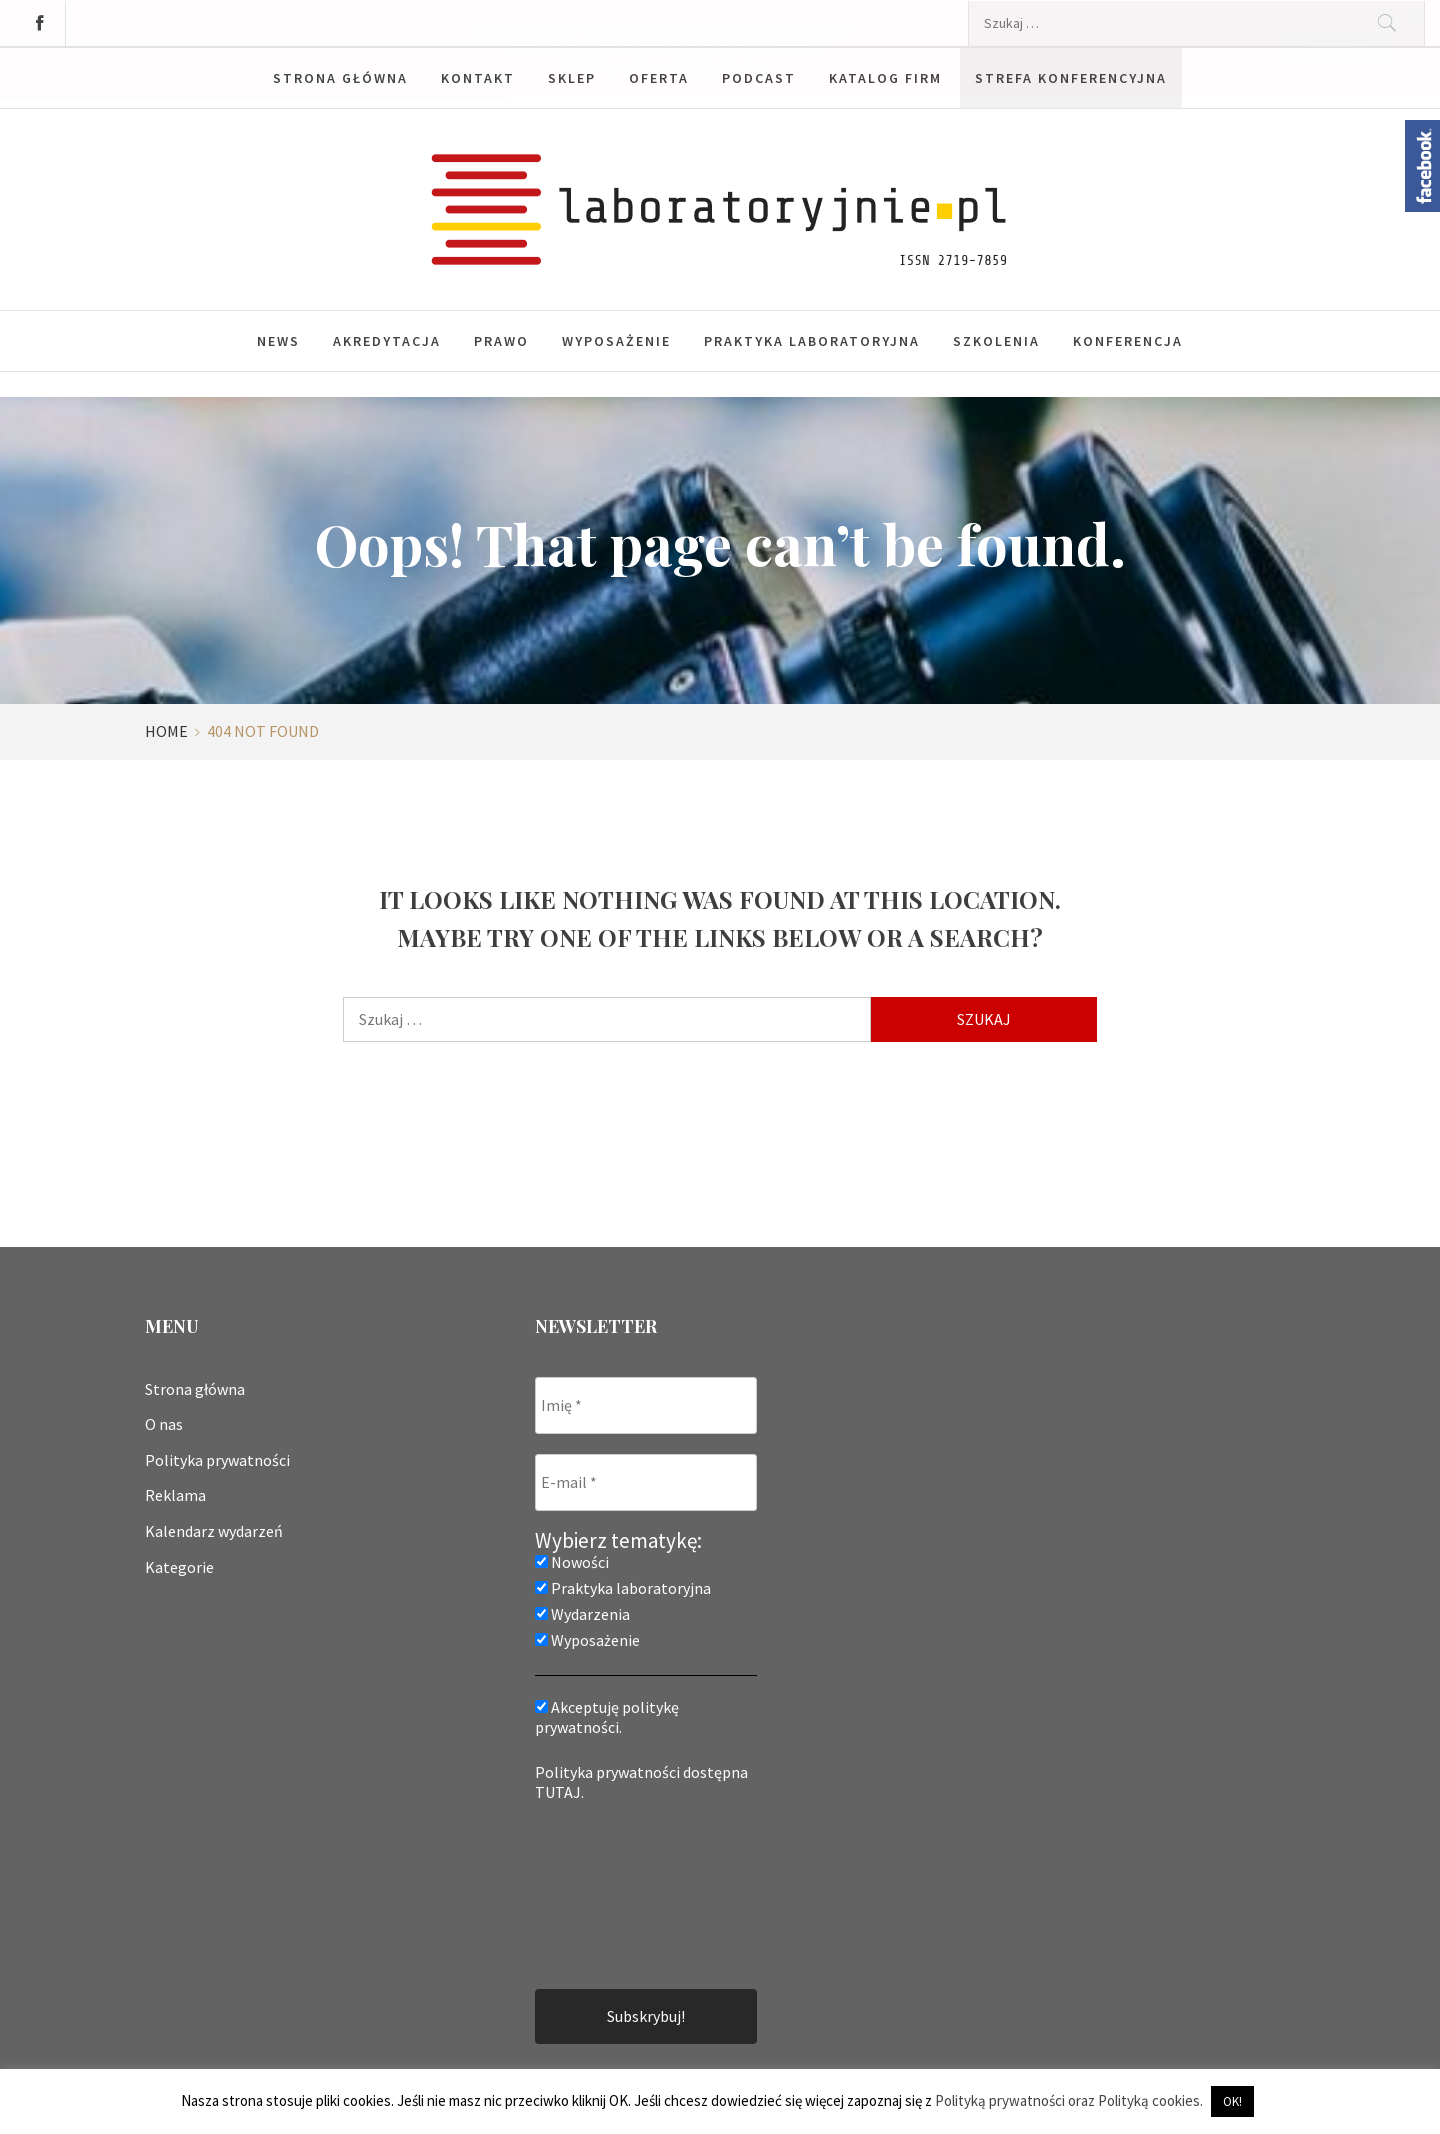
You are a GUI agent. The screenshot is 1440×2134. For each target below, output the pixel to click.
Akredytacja (387, 340)
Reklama (175, 1495)
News (278, 340)
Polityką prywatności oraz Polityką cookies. (1069, 2100)
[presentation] (617, 1893)
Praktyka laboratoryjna (812, 340)
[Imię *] (646, 1404)
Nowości (572, 1561)
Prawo (501, 340)
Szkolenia (996, 340)
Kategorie (179, 1566)
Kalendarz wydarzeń (214, 1530)
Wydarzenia (582, 1613)
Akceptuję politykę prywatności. (607, 1716)
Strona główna (195, 1388)
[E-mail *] (646, 1481)
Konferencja (1128, 340)
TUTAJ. (559, 1791)
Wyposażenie (616, 340)
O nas (164, 1424)
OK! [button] (1232, 2101)
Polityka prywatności (217, 1459)
